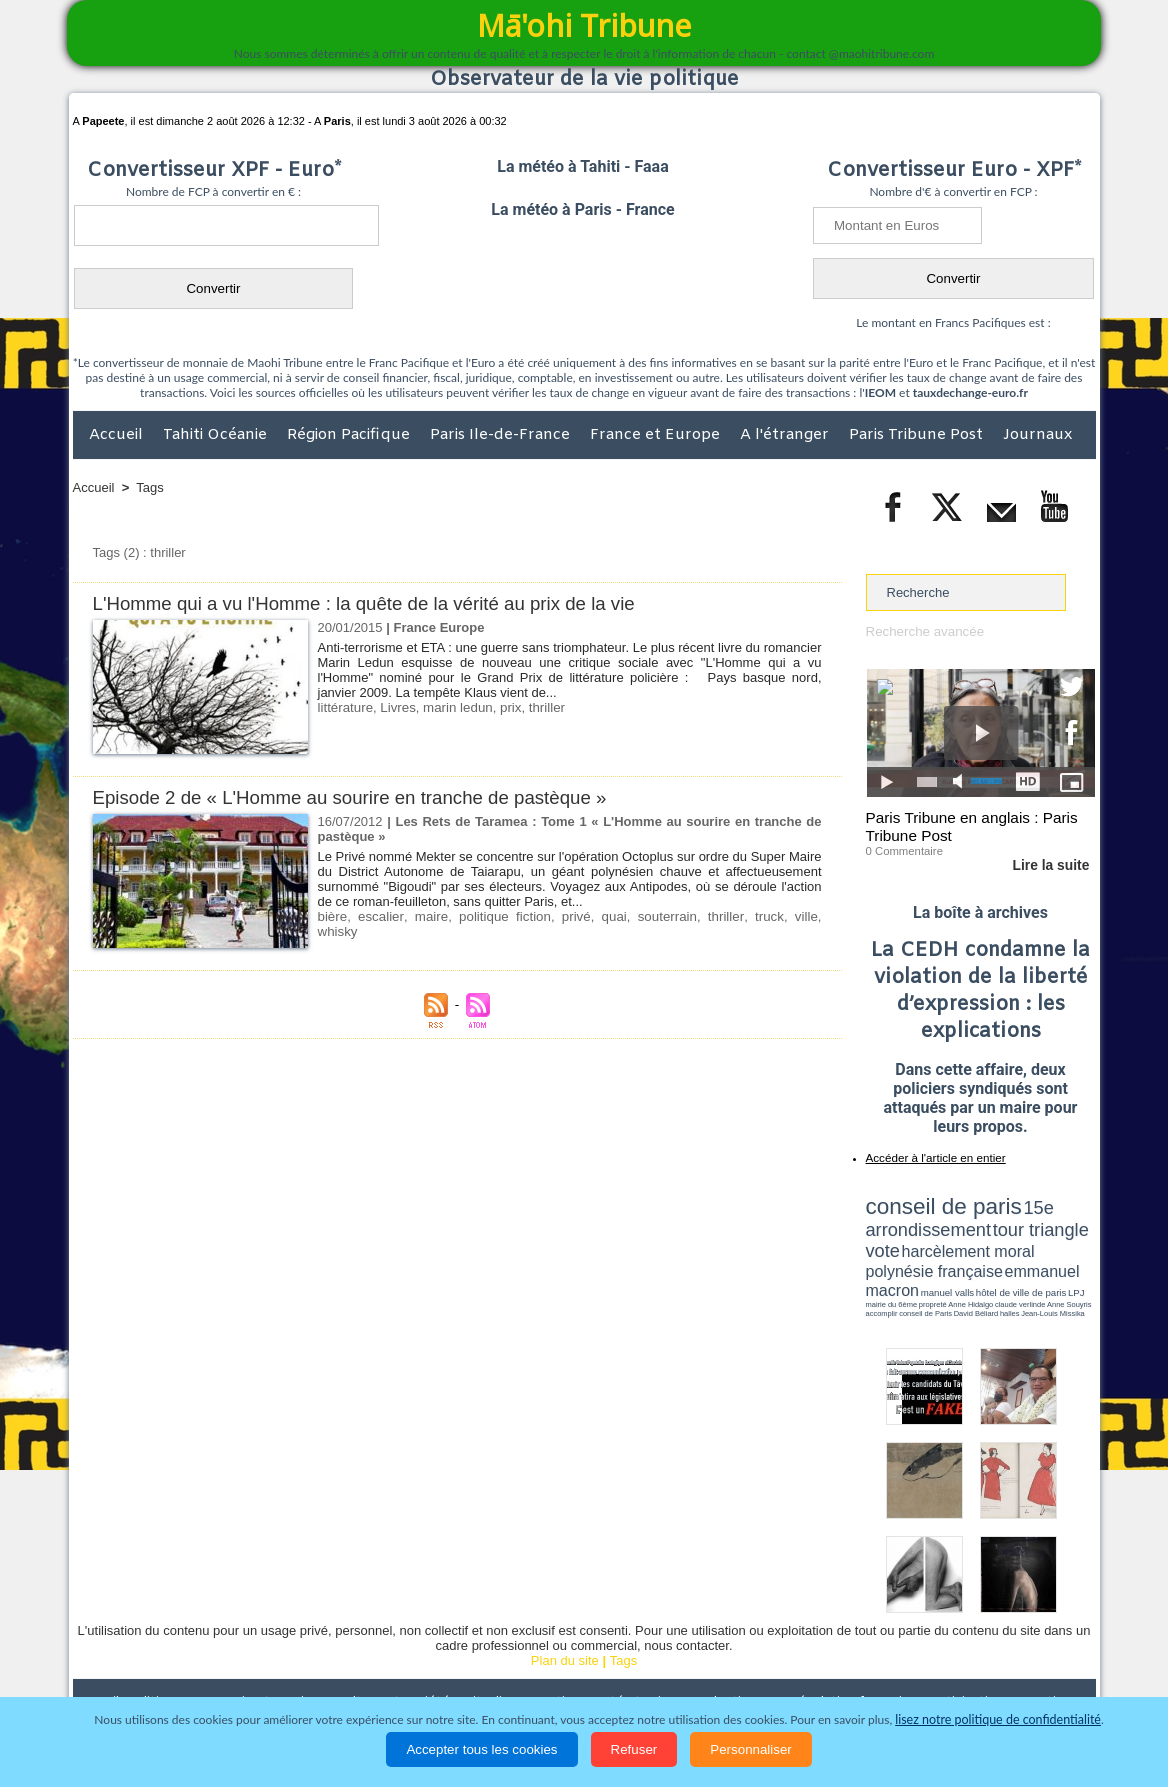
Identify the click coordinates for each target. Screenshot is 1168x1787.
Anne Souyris (1045, 1263)
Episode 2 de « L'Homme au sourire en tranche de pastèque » (354, 797)
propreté (934, 1263)
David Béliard (928, 1270)
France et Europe (657, 435)
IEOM (880, 392)
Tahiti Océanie (217, 435)
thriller (541, 707)
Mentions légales (1040, 1657)
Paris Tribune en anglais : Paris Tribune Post (970, 826)
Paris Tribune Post (918, 435)
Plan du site (565, 1615)
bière (332, 916)
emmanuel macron (919, 1250)
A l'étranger (786, 435)
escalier (376, 916)
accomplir (1077, 1263)
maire (421, 916)
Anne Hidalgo (965, 1263)
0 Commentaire (903, 849)
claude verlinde (1005, 1263)
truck (726, 916)
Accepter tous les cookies (481, 1749)
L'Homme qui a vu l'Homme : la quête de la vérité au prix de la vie (369, 603)
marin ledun (455, 707)
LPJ (872, 1262)
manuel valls (995, 1252)
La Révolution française (822, 1657)
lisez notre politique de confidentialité (998, 1719)
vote (1060, 1220)
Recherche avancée (924, 631)
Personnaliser (751, 1749)
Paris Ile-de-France (502, 435)
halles (955, 1270)
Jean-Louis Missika (989, 1270)
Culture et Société (386, 1657)
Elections (716, 1657)
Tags (149, 487)
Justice (545, 1657)
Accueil (118, 435)
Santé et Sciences (627, 1657)
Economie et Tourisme (256, 1657)
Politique (154, 1657)
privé (552, 916)
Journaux (1037, 435)
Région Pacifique (350, 435)
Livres (396, 707)
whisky (796, 916)
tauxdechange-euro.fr (970, 392)
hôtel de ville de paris (1054, 1252)
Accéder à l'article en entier (932, 1155)
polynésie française (1029, 1235)
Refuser (634, 1749)
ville (759, 916)
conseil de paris (928, 1201)
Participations (941, 1657)
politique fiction (488, 916)
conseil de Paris (887, 1270)
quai (585, 916)
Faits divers (483, 1657)
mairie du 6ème (900, 1263)
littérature (345, 707)
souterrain (634, 916)
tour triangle (1006, 1220)
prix (506, 707)
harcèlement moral (919, 1235)
